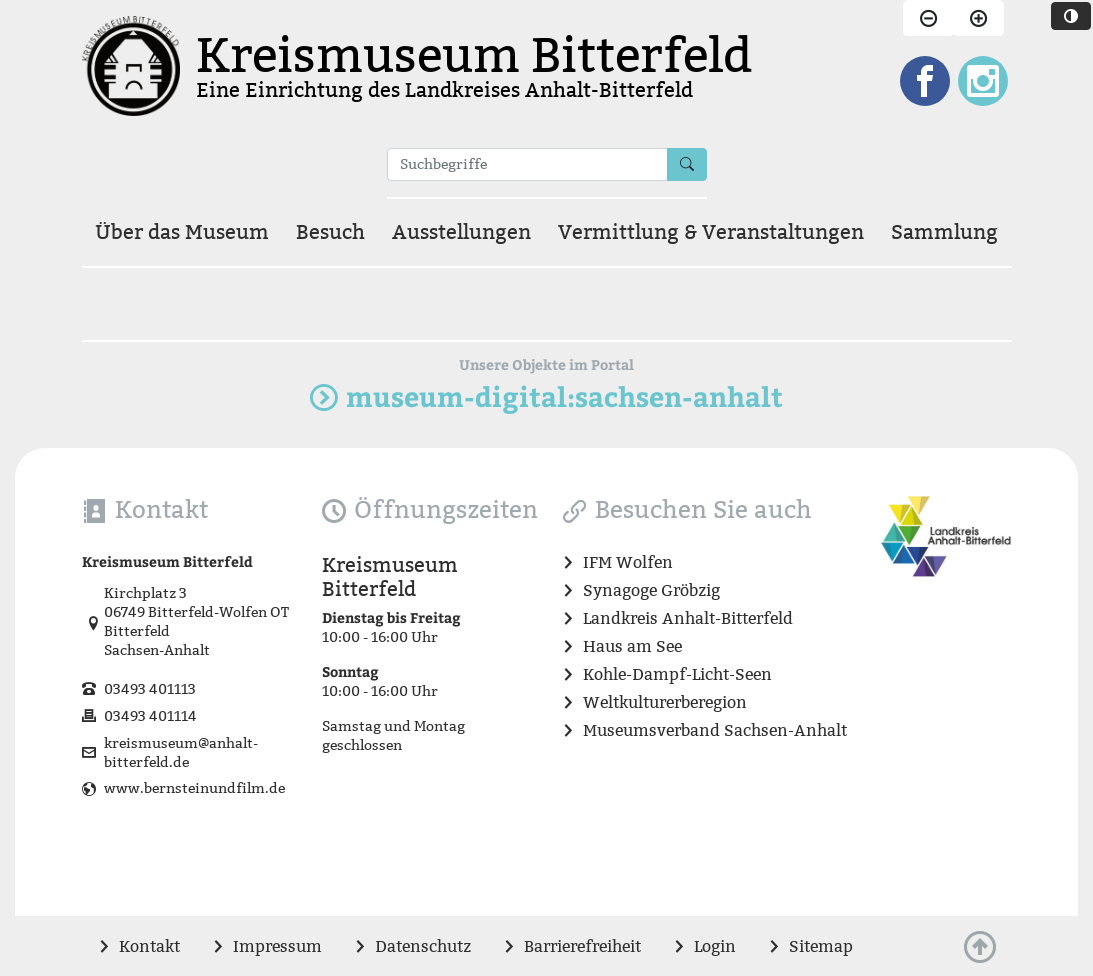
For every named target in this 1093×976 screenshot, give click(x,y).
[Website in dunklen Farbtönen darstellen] (1071, 16)
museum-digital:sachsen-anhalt (546, 396)
